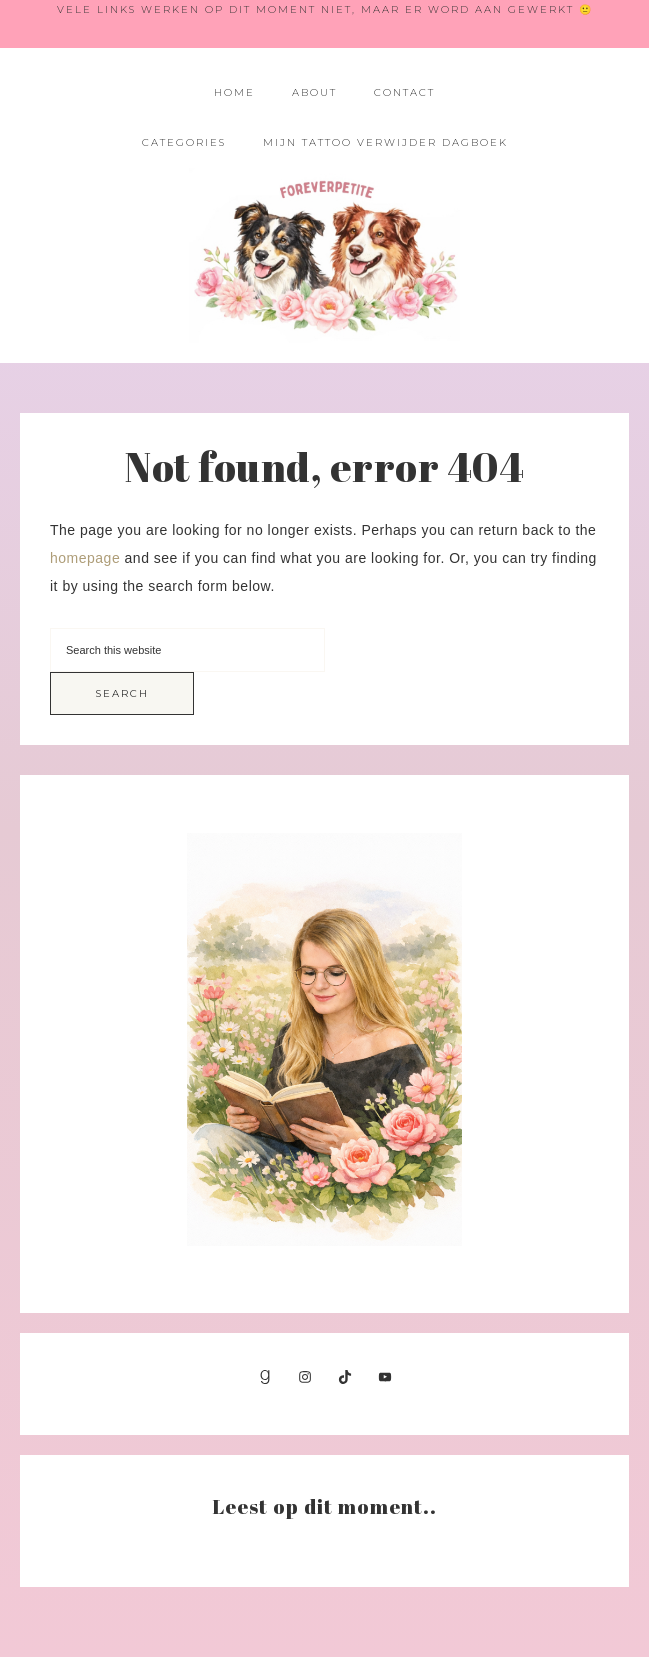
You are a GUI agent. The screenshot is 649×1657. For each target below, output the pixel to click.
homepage (85, 558)
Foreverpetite (324, 255)
